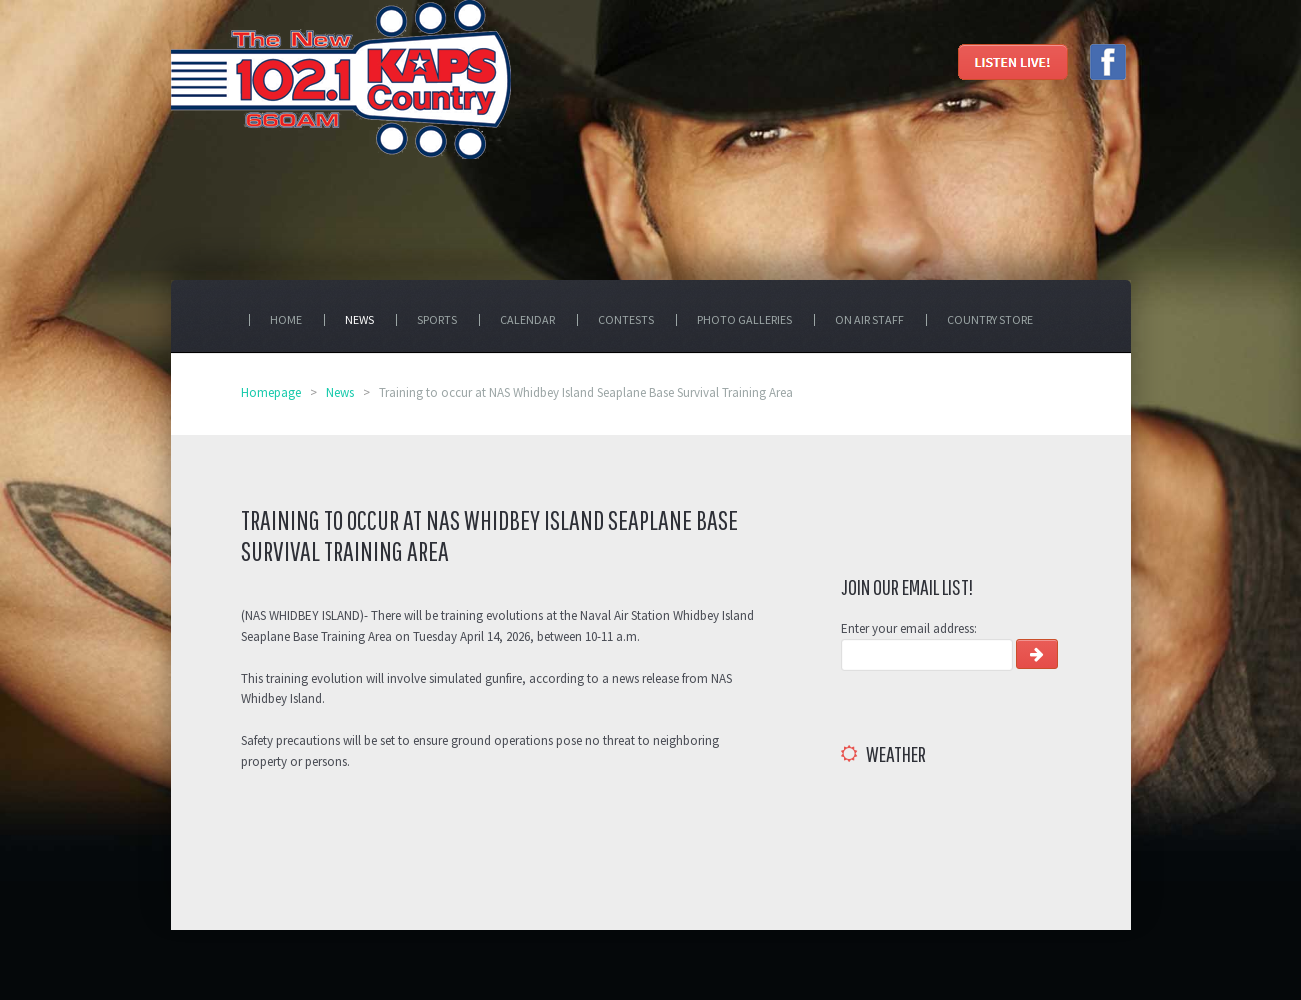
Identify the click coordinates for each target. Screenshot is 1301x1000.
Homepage (271, 392)
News (340, 392)
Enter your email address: (909, 628)
